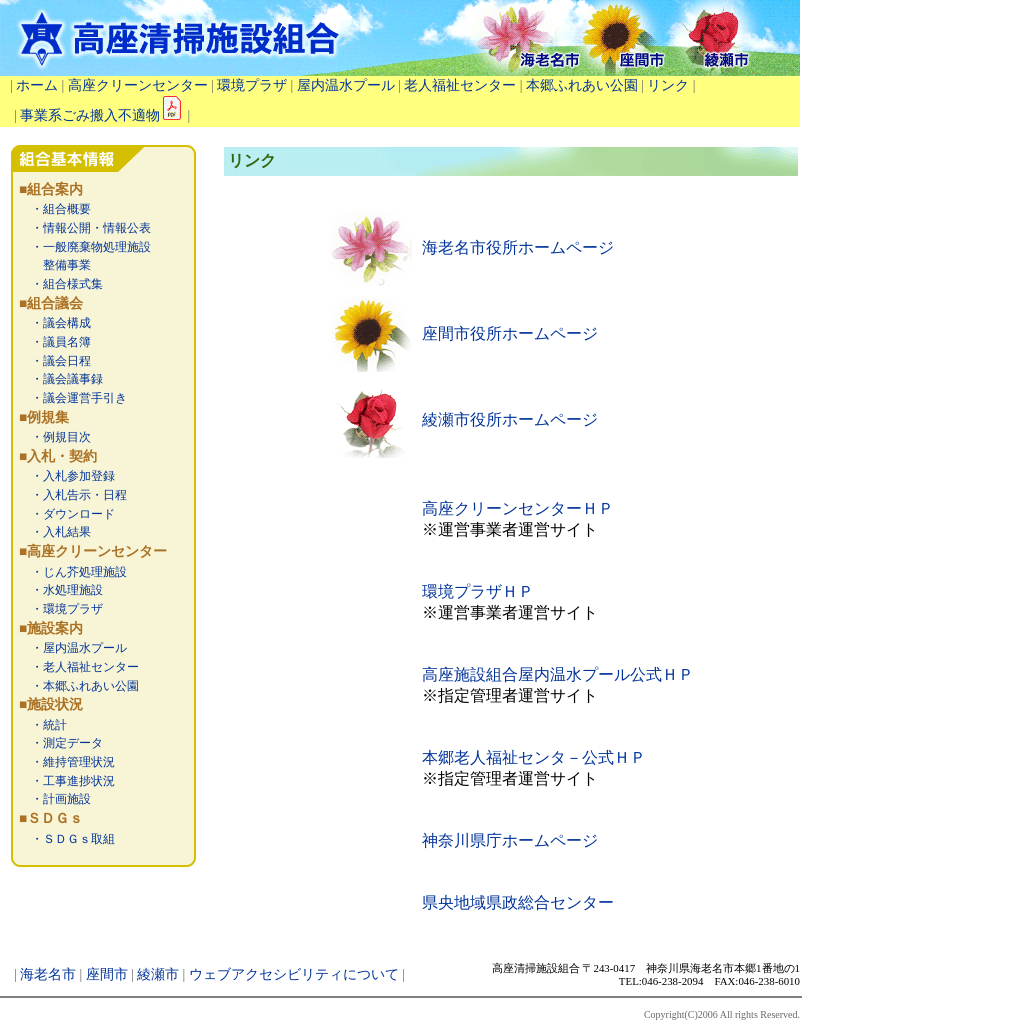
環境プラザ (252, 85)
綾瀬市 (158, 974)
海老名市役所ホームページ (518, 247)
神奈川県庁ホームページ (510, 840)
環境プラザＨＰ (478, 591)
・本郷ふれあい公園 (79, 686)
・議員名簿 (55, 342)
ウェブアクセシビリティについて (294, 974)
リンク (668, 85)
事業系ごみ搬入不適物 (102, 115)
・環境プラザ (61, 609)
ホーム (37, 85)
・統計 (43, 725)
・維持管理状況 (67, 762)
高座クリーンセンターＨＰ (518, 508)
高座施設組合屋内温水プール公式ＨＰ (558, 674)
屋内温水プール (346, 85)
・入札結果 (55, 532)
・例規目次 (55, 437)
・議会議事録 (61, 379)
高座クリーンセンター (138, 85)
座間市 (107, 974)
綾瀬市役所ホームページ (510, 419)
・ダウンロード (67, 514)
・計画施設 (55, 799)
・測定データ (61, 743)
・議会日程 (55, 361)
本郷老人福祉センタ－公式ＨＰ (534, 757)
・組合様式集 (61, 284)
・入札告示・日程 (73, 495)
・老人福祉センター (79, 667)
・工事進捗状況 (67, 781)
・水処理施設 (61, 590)
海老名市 (48, 974)
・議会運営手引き (73, 398)
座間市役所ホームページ (510, 333)
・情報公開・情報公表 (85, 228)
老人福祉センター (460, 85)
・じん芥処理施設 (73, 572)
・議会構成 (55, 323)
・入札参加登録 (67, 476)
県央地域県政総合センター (518, 902)
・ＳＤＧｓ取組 (67, 839)
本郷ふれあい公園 (582, 85)
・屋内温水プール (73, 648)
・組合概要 (55, 209)
